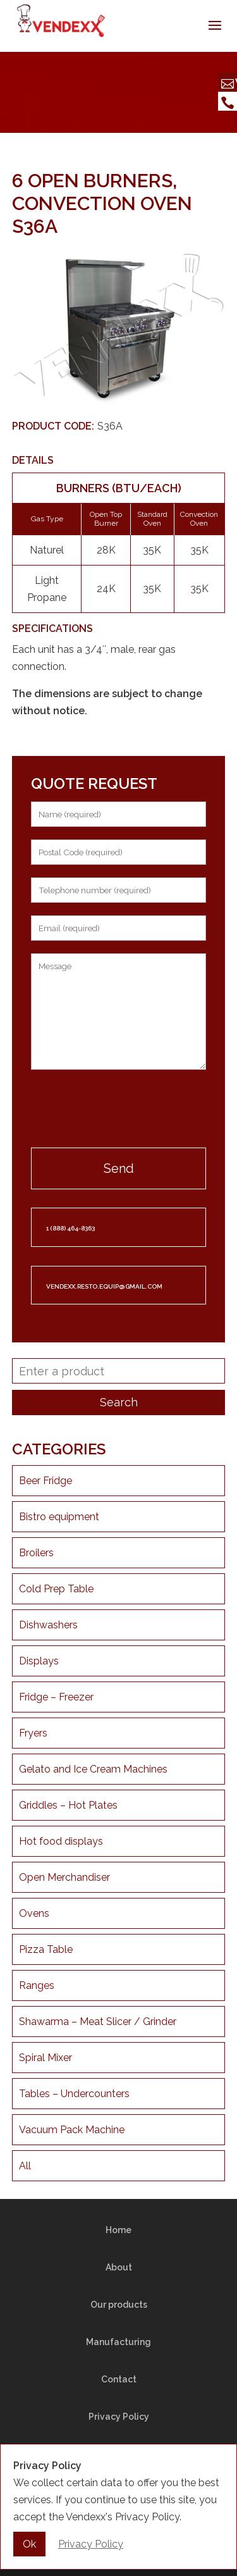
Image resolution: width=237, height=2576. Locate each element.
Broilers (36, 1553)
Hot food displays (61, 1841)
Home (118, 2230)
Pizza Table (46, 1949)
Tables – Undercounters (74, 2094)
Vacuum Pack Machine (72, 2130)
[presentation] (119, 1110)
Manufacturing (118, 2342)
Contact (119, 2379)
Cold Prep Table (56, 1589)
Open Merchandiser (64, 1877)
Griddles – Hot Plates (68, 1805)
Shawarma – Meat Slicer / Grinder (97, 2022)
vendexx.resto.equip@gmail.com (104, 1286)
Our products (118, 2305)
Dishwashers (48, 1625)
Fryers (33, 1733)
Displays (39, 1661)
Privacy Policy (118, 2417)
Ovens (34, 1913)
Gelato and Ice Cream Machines (93, 1769)
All (25, 2166)
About (119, 2267)
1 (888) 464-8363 (70, 1228)
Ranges (36, 1985)
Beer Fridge (45, 1481)
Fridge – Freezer (56, 1697)
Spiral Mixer (45, 2058)
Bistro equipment (59, 1517)
